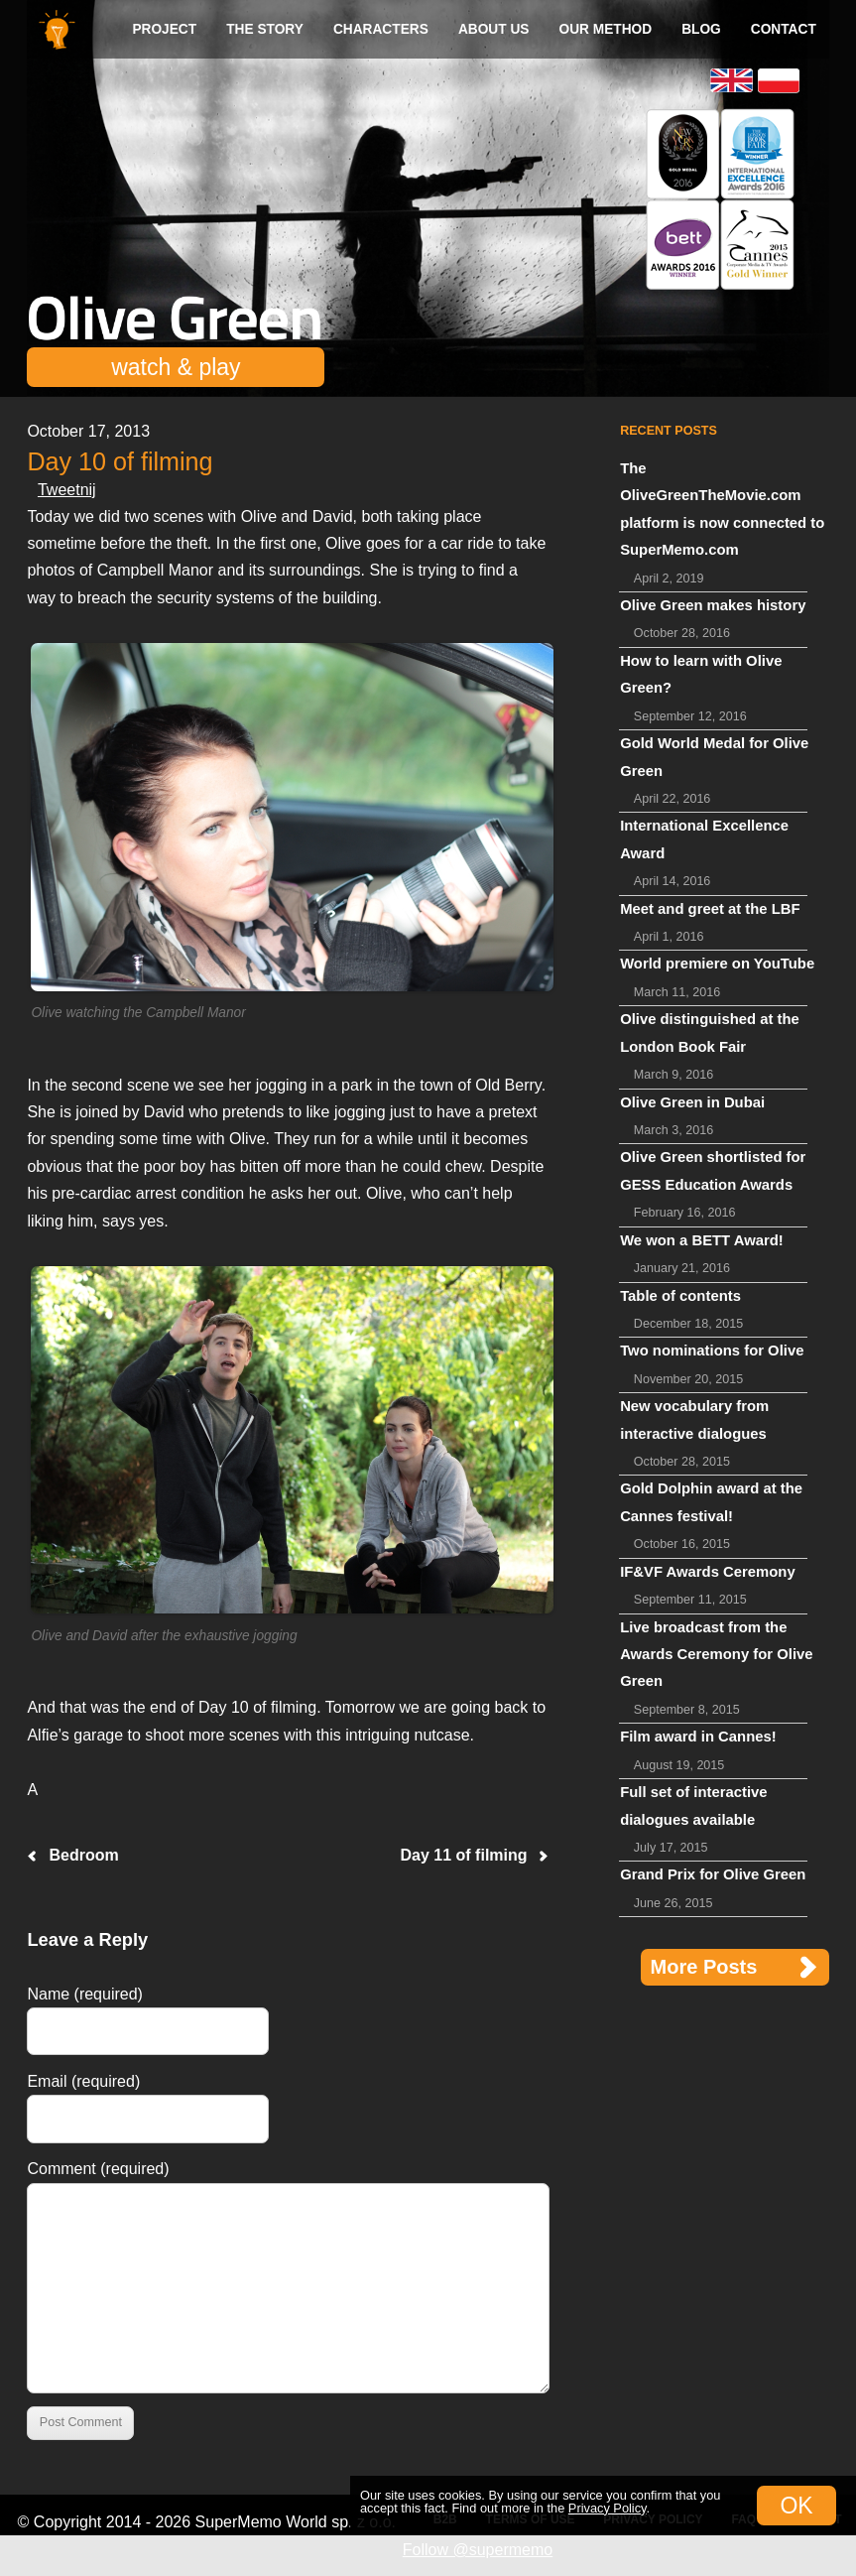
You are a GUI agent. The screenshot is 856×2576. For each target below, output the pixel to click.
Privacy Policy (607, 2508)
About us (494, 29)
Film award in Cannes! (698, 1736)
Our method (605, 29)
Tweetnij (67, 489)
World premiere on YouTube (717, 963)
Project (164, 29)
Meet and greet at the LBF (709, 909)
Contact (783, 29)
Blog (701, 29)
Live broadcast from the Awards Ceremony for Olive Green (716, 1654)
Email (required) (83, 2081)
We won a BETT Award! (702, 1240)
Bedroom (83, 1855)
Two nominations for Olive (711, 1350)
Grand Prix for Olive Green (712, 1874)
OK (796, 2505)
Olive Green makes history (712, 605)
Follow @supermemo (477, 2549)
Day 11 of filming (464, 1855)
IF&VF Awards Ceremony (707, 1572)
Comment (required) (98, 2168)
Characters (380, 29)
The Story (265, 29)
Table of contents (680, 1296)
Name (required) (84, 1994)
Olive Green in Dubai (692, 1102)
